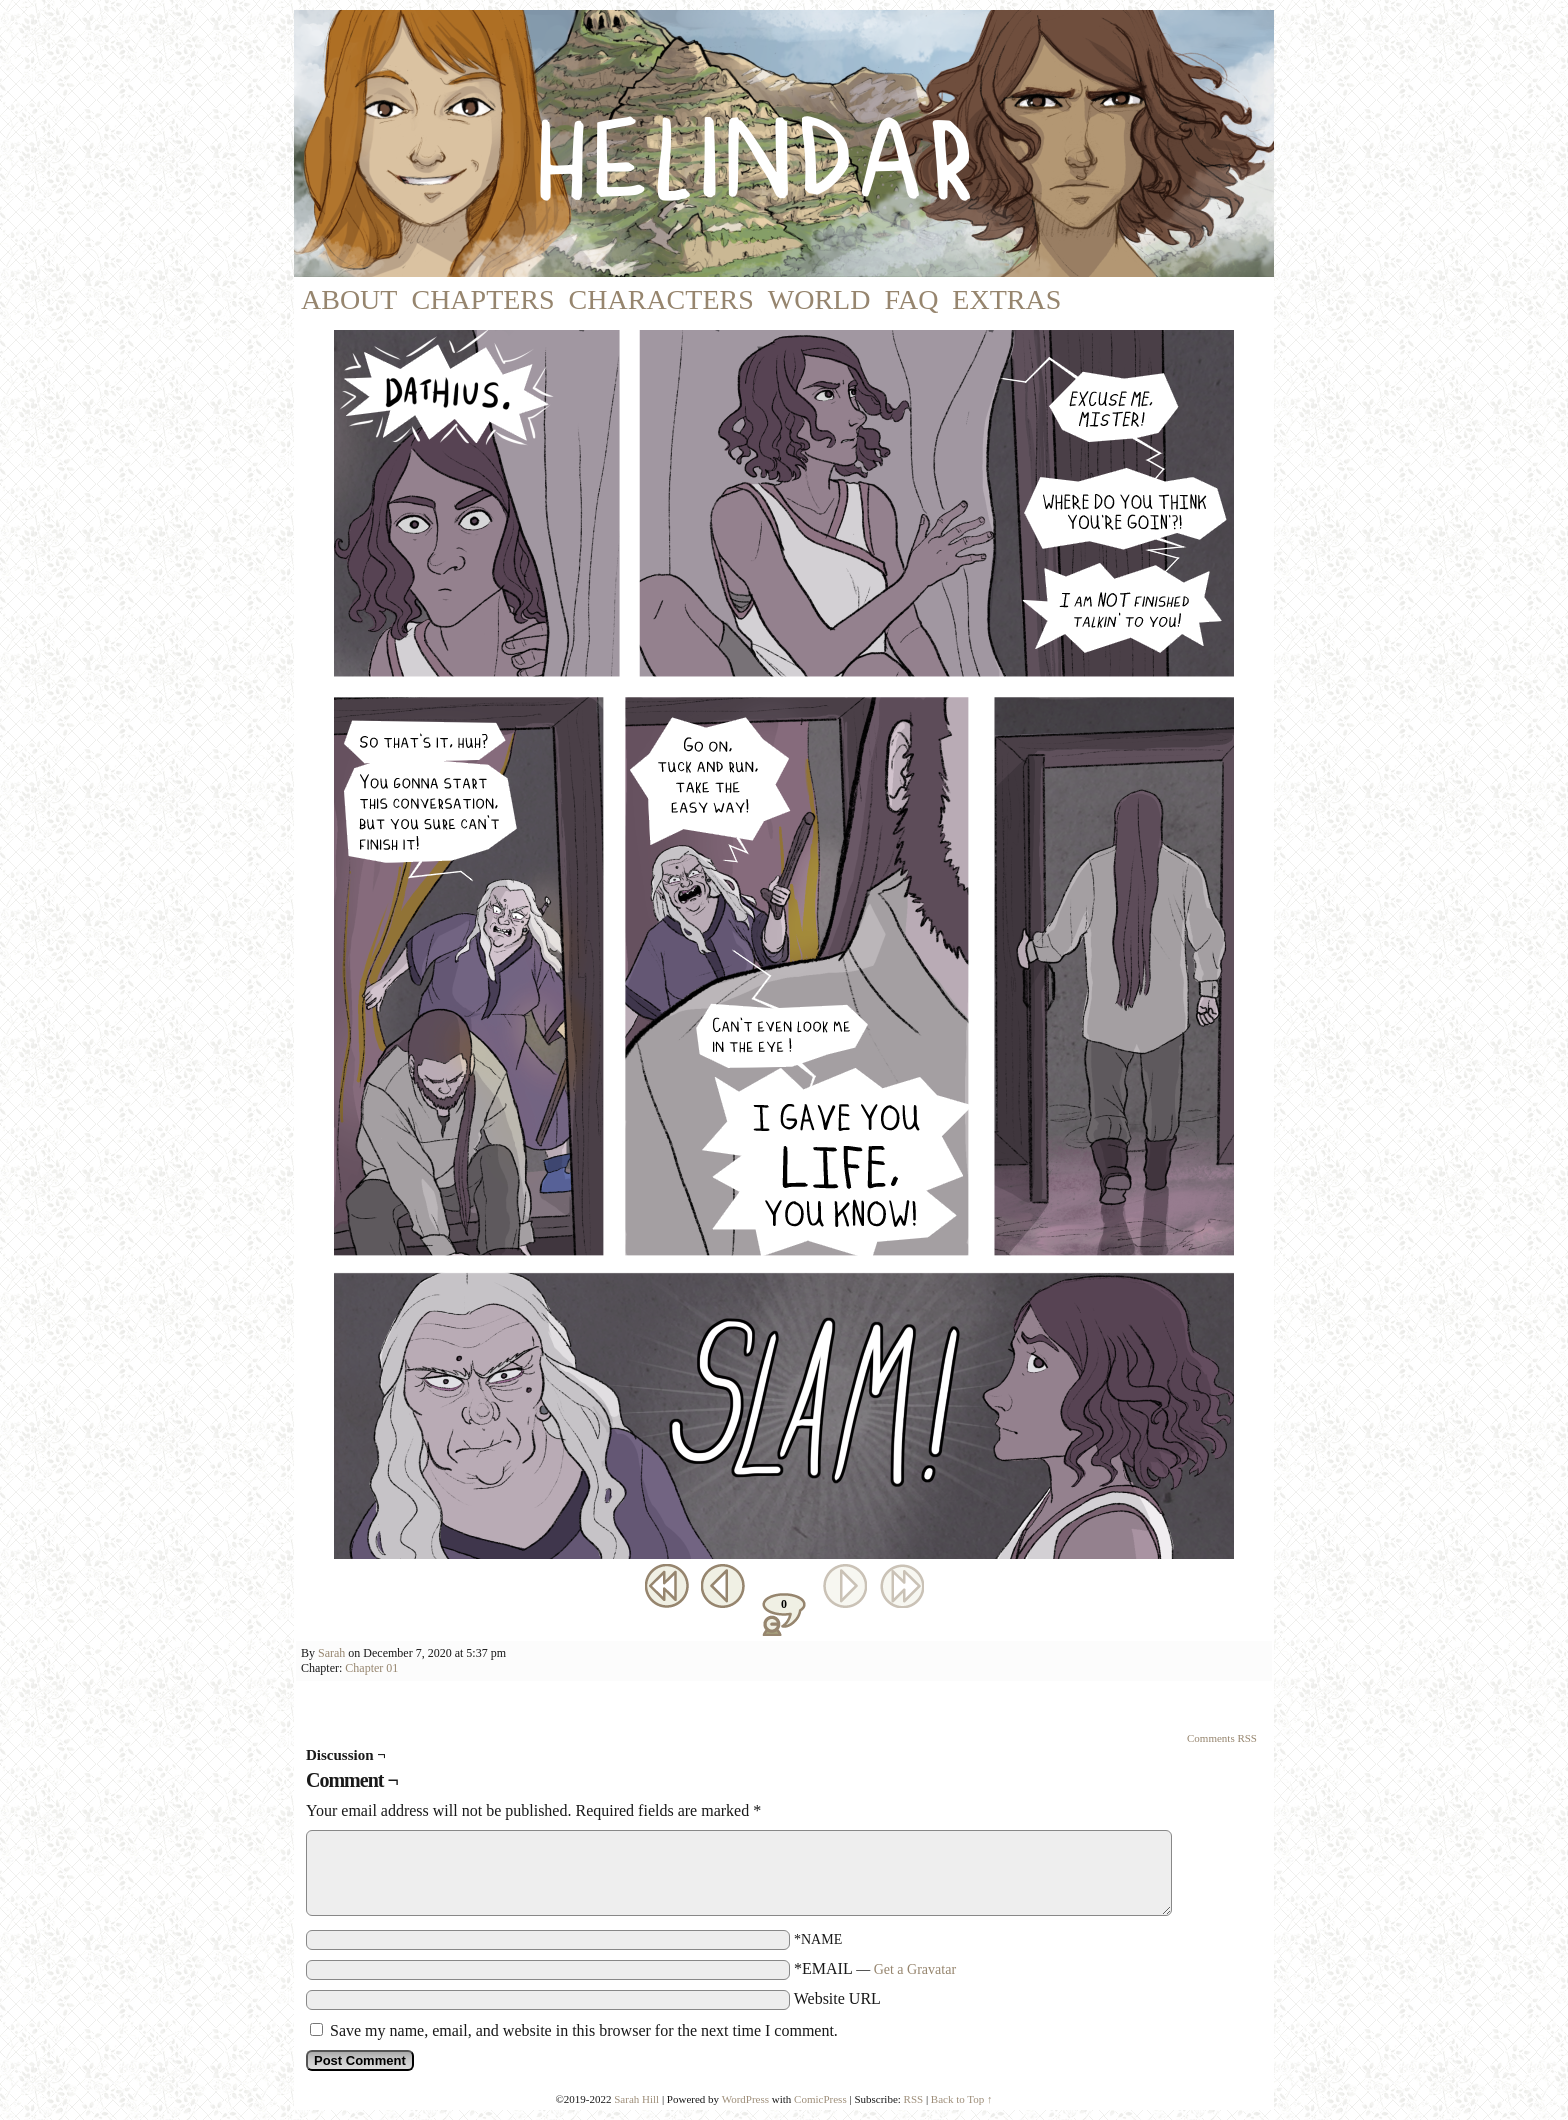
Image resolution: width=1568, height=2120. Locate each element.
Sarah (331, 1653)
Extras (1006, 299)
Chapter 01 (371, 1668)
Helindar (812, 143)
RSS (914, 2099)
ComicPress (820, 2099)
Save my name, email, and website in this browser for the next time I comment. (584, 2030)
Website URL (837, 1998)
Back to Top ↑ (962, 2099)
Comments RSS (1222, 1738)
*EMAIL (875, 1968)
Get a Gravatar (915, 1969)
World (819, 299)
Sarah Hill (636, 2099)
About (349, 299)
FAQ (911, 299)
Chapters (482, 299)
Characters (661, 299)
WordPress (745, 2099)
